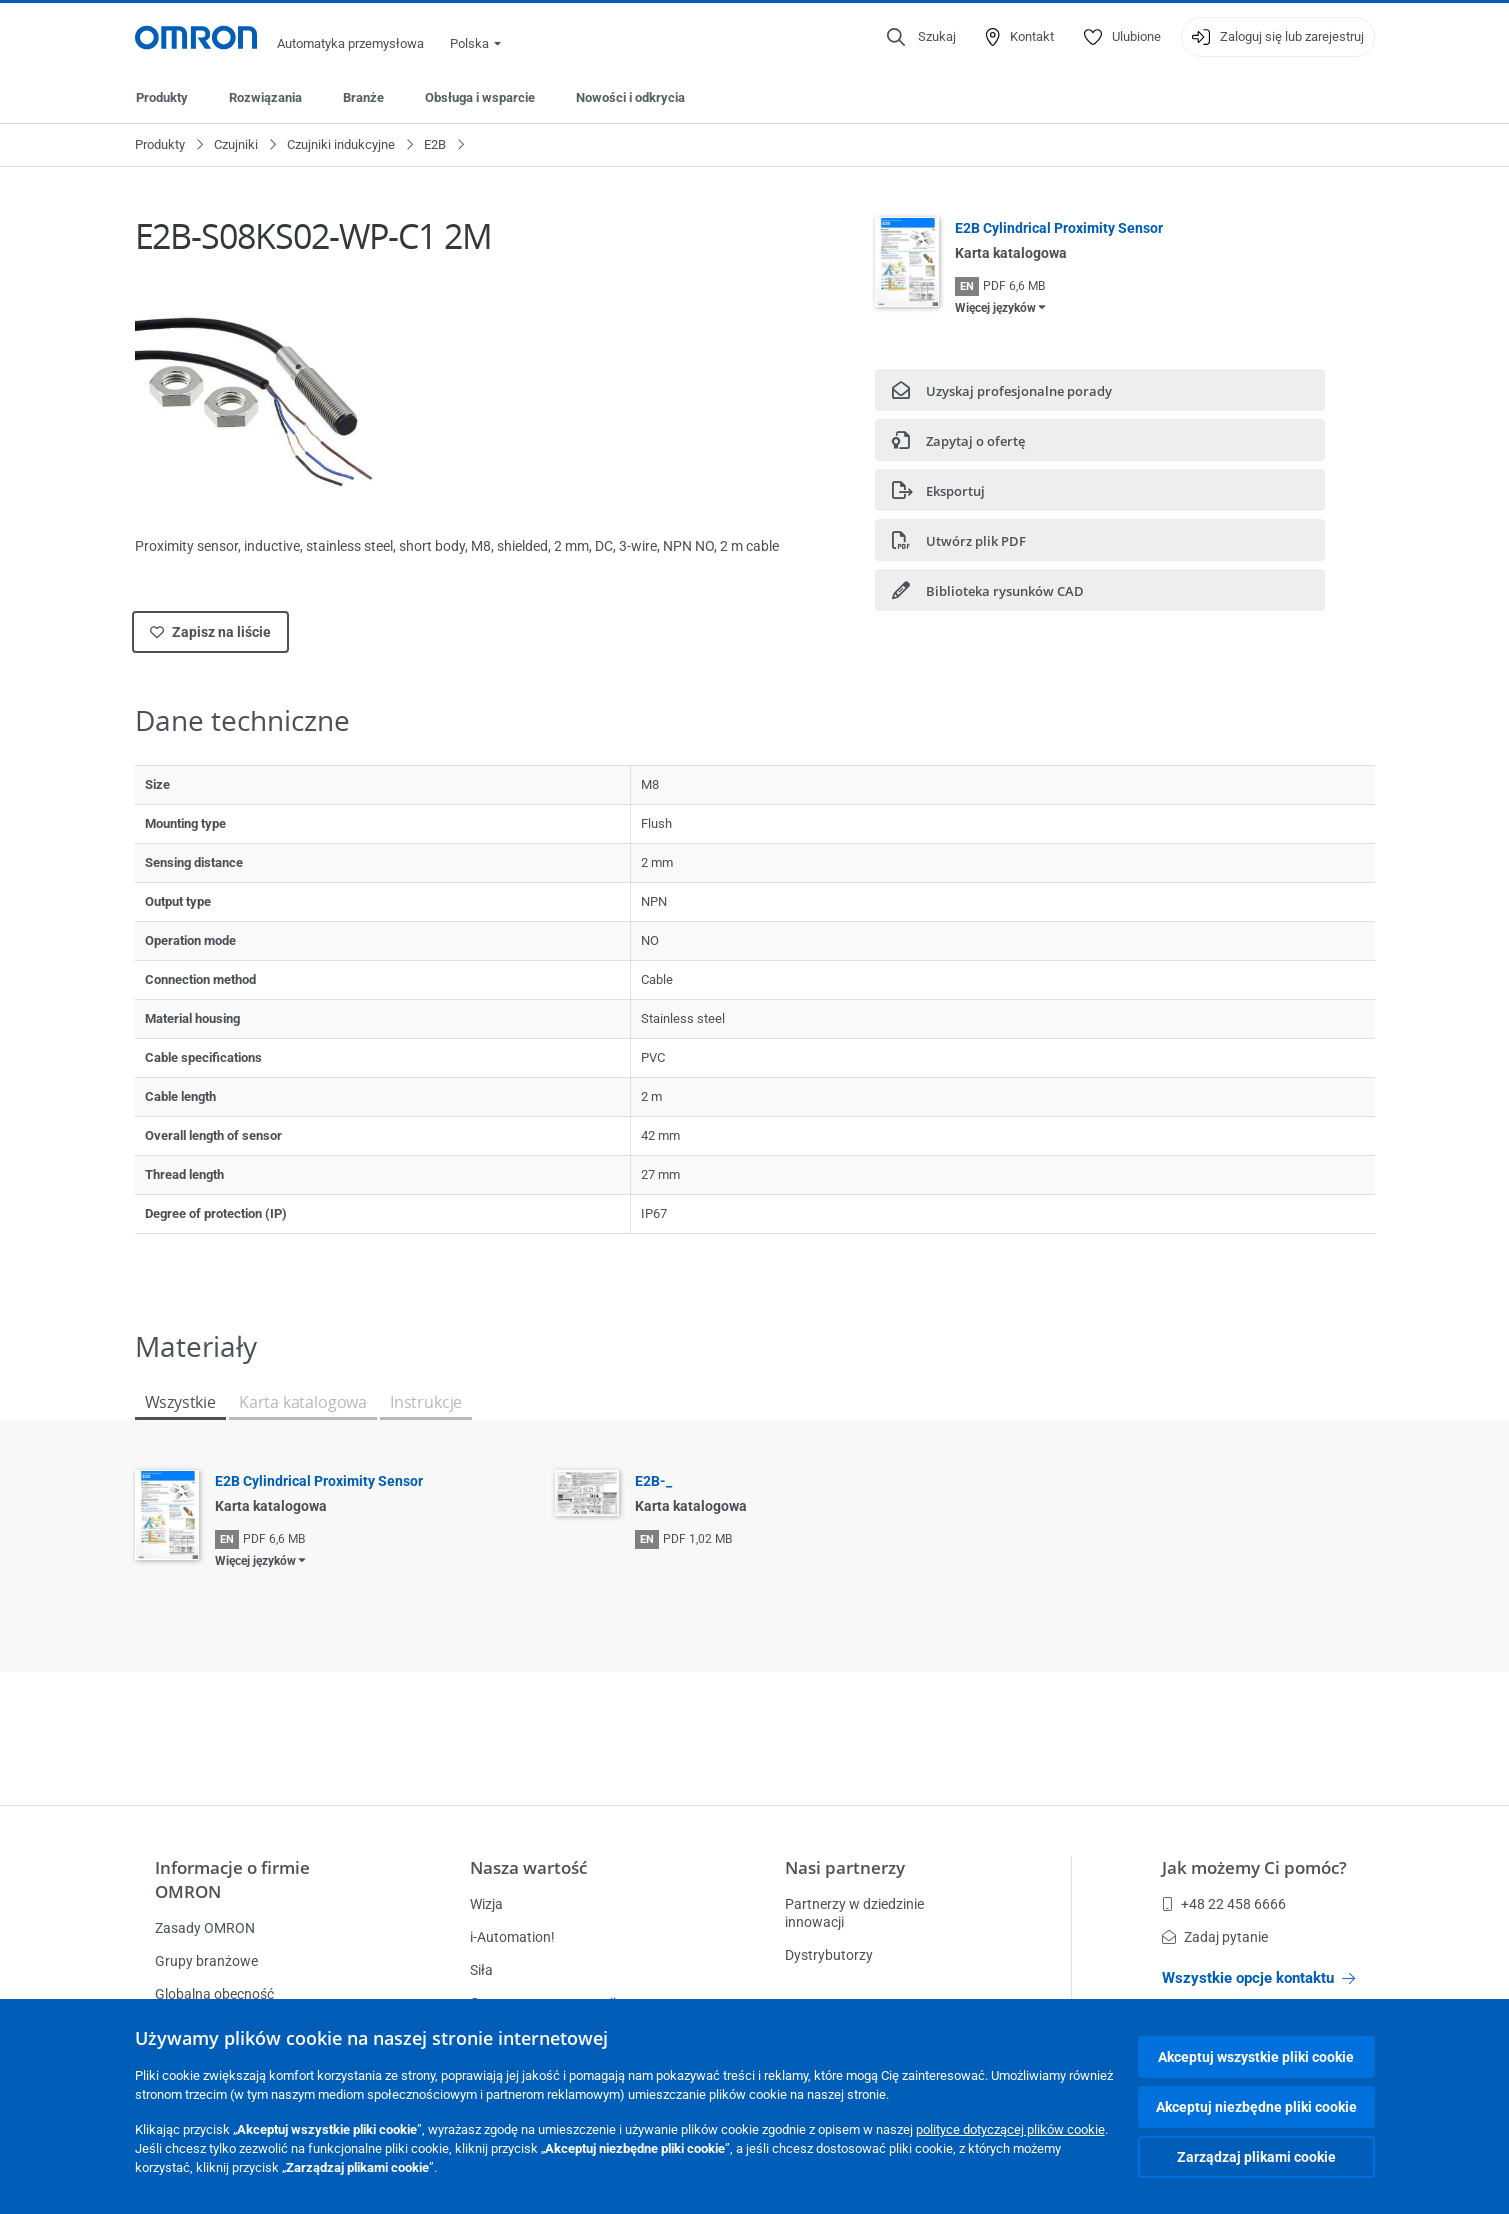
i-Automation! (512, 1937)
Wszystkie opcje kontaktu (1258, 1978)
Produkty (162, 97)
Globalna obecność (214, 1994)
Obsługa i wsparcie (480, 97)
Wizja (486, 1904)
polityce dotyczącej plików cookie (1010, 2129)
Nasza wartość (528, 1867)
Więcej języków (995, 308)
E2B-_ (653, 1481)
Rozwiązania (265, 97)
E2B (435, 144)
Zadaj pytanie (1215, 1937)
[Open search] (921, 37)
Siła (481, 1970)
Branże (363, 97)
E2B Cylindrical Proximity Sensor (1059, 228)
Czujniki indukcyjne (341, 144)
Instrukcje (426, 1402)
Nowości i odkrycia (630, 97)
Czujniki (236, 144)
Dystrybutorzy (829, 1955)
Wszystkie (180, 1402)
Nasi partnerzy (845, 1867)
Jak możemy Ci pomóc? (1254, 1867)
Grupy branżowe (206, 1961)
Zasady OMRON (205, 1928)
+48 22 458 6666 (1224, 1904)
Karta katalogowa (303, 1402)
